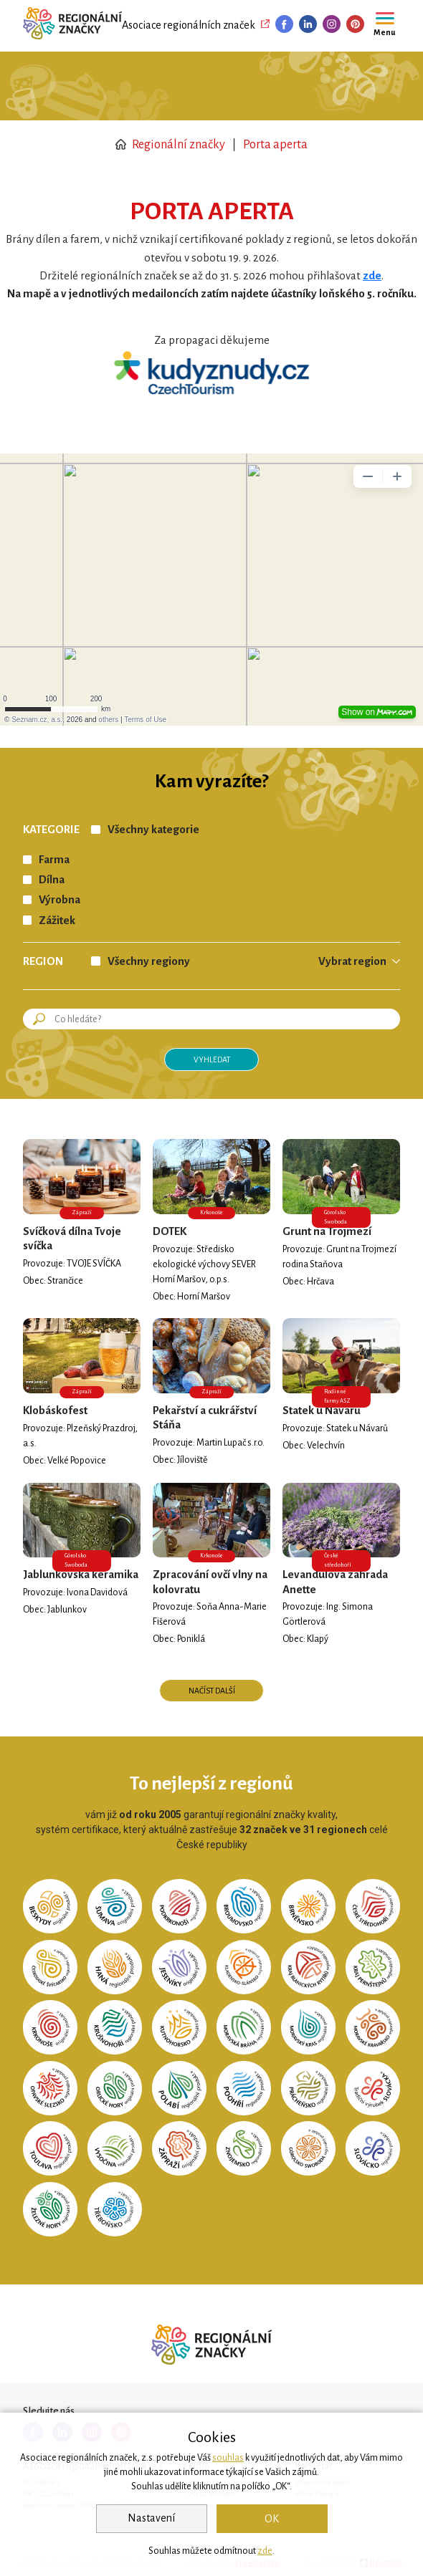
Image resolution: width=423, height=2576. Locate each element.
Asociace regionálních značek (188, 25)
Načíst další (212, 1690)
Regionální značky (170, 144)
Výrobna (59, 899)
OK (272, 2518)
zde (264, 2551)
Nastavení (151, 2518)
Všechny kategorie (153, 829)
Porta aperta (275, 144)
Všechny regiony (149, 961)
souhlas (228, 2458)
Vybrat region (352, 961)
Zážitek (57, 920)
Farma (54, 859)
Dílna (52, 879)
